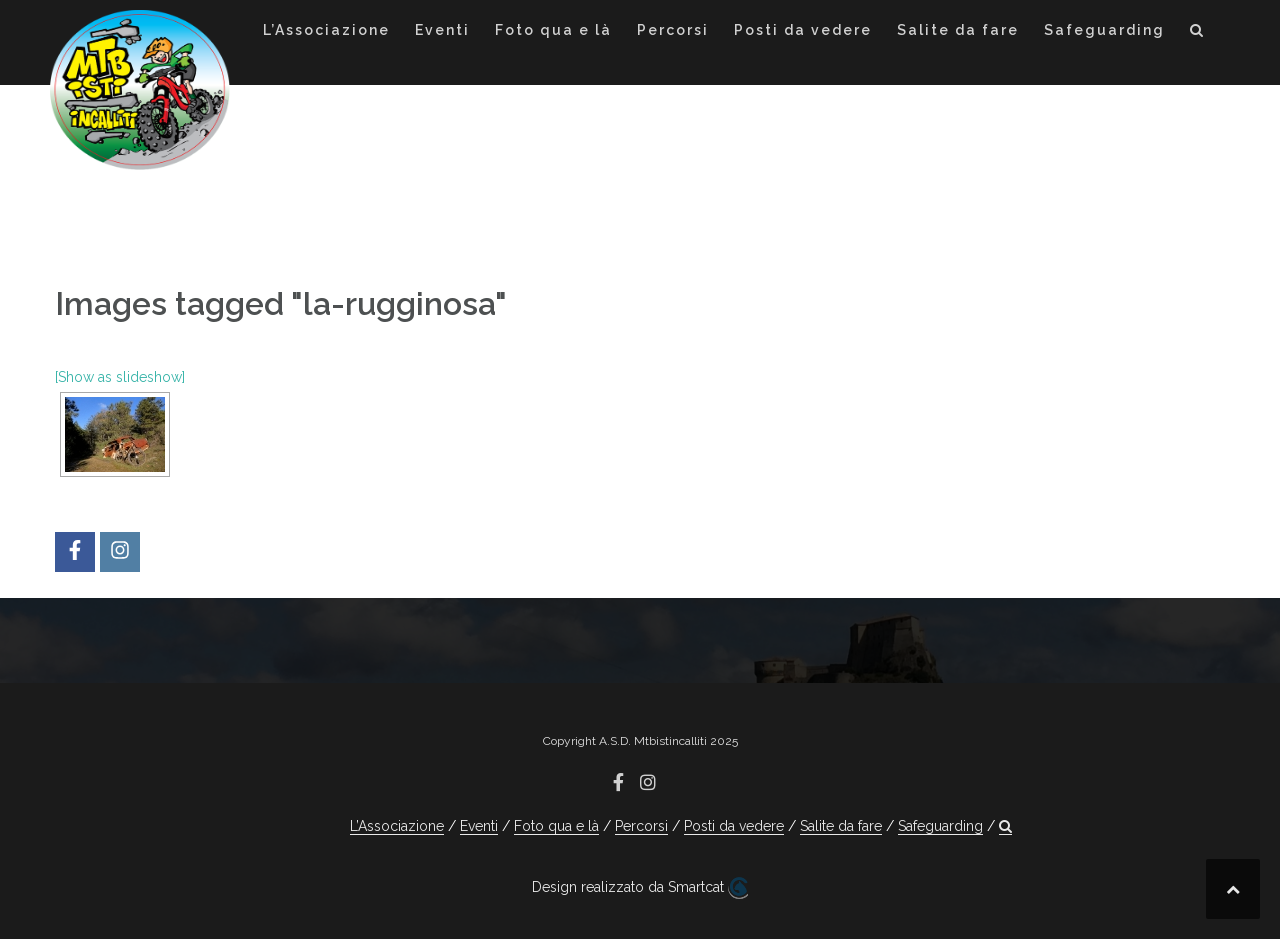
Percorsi (673, 30)
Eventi (442, 30)
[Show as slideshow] (120, 377)
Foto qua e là (553, 30)
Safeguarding (1104, 30)
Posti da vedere (803, 30)
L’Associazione (326, 30)
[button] (1197, 33)
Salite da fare (958, 30)
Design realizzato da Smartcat (640, 888)
